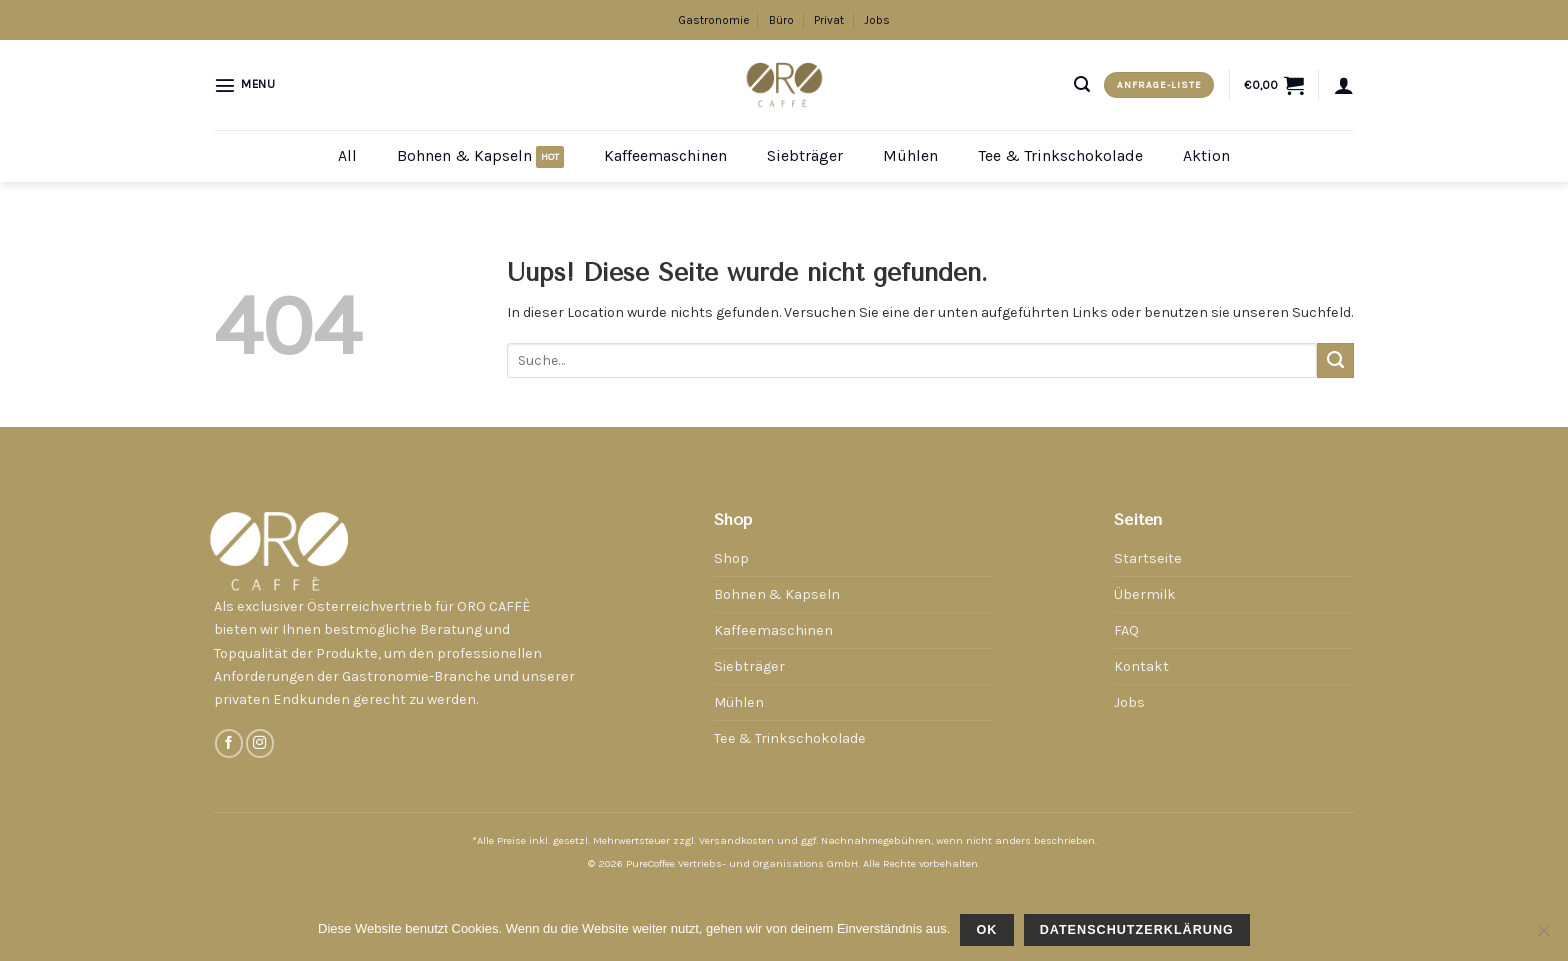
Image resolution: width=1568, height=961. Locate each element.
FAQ (1126, 630)
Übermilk (1145, 594)
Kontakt (1141, 666)
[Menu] (245, 85)
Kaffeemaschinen (665, 155)
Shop (731, 558)
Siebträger (805, 155)
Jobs (877, 20)
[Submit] (1335, 361)
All (347, 155)
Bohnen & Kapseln (464, 155)
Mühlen (910, 155)
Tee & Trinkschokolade (1060, 155)
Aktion (1206, 155)
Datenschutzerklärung (1137, 930)
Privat (829, 20)
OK (986, 930)
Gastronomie (713, 20)
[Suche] (1082, 84)
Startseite (1148, 558)
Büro (781, 20)
